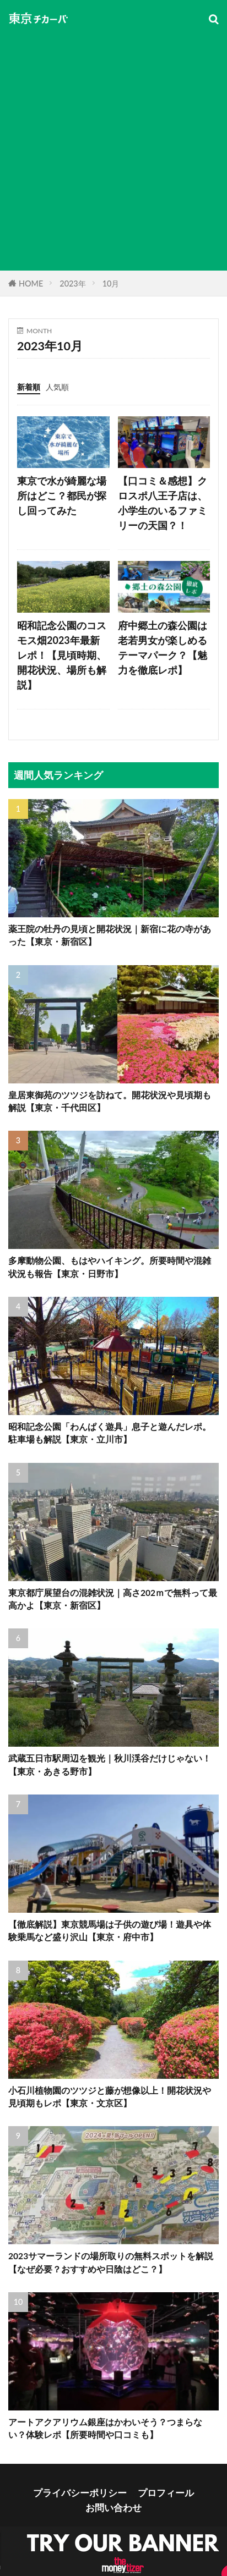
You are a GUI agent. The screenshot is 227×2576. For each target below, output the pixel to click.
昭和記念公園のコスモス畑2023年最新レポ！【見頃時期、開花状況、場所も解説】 (61, 655)
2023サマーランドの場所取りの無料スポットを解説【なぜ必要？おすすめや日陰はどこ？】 (110, 2262)
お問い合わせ (113, 2507)
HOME (31, 283)
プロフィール (166, 2492)
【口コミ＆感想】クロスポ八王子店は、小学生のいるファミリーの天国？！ (162, 503)
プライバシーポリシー (80, 2492)
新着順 (28, 387)
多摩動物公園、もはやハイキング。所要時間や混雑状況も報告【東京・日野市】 (109, 1267)
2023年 (72, 283)
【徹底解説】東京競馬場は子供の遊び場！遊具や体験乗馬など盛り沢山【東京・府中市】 (109, 1930)
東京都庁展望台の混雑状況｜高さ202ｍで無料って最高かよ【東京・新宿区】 (112, 1599)
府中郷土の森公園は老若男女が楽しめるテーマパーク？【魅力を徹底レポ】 (162, 647)
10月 (111, 283)
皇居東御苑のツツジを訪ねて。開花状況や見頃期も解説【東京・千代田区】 (109, 1101)
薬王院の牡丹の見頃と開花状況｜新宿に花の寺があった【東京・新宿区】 (109, 935)
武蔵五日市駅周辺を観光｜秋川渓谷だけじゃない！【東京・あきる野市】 (109, 1764)
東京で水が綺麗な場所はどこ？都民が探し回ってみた (61, 495)
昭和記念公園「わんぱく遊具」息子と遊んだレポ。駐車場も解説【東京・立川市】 (109, 1433)
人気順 (57, 387)
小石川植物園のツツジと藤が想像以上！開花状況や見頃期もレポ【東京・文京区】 (109, 2096)
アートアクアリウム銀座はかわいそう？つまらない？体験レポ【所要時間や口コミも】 (105, 2428)
